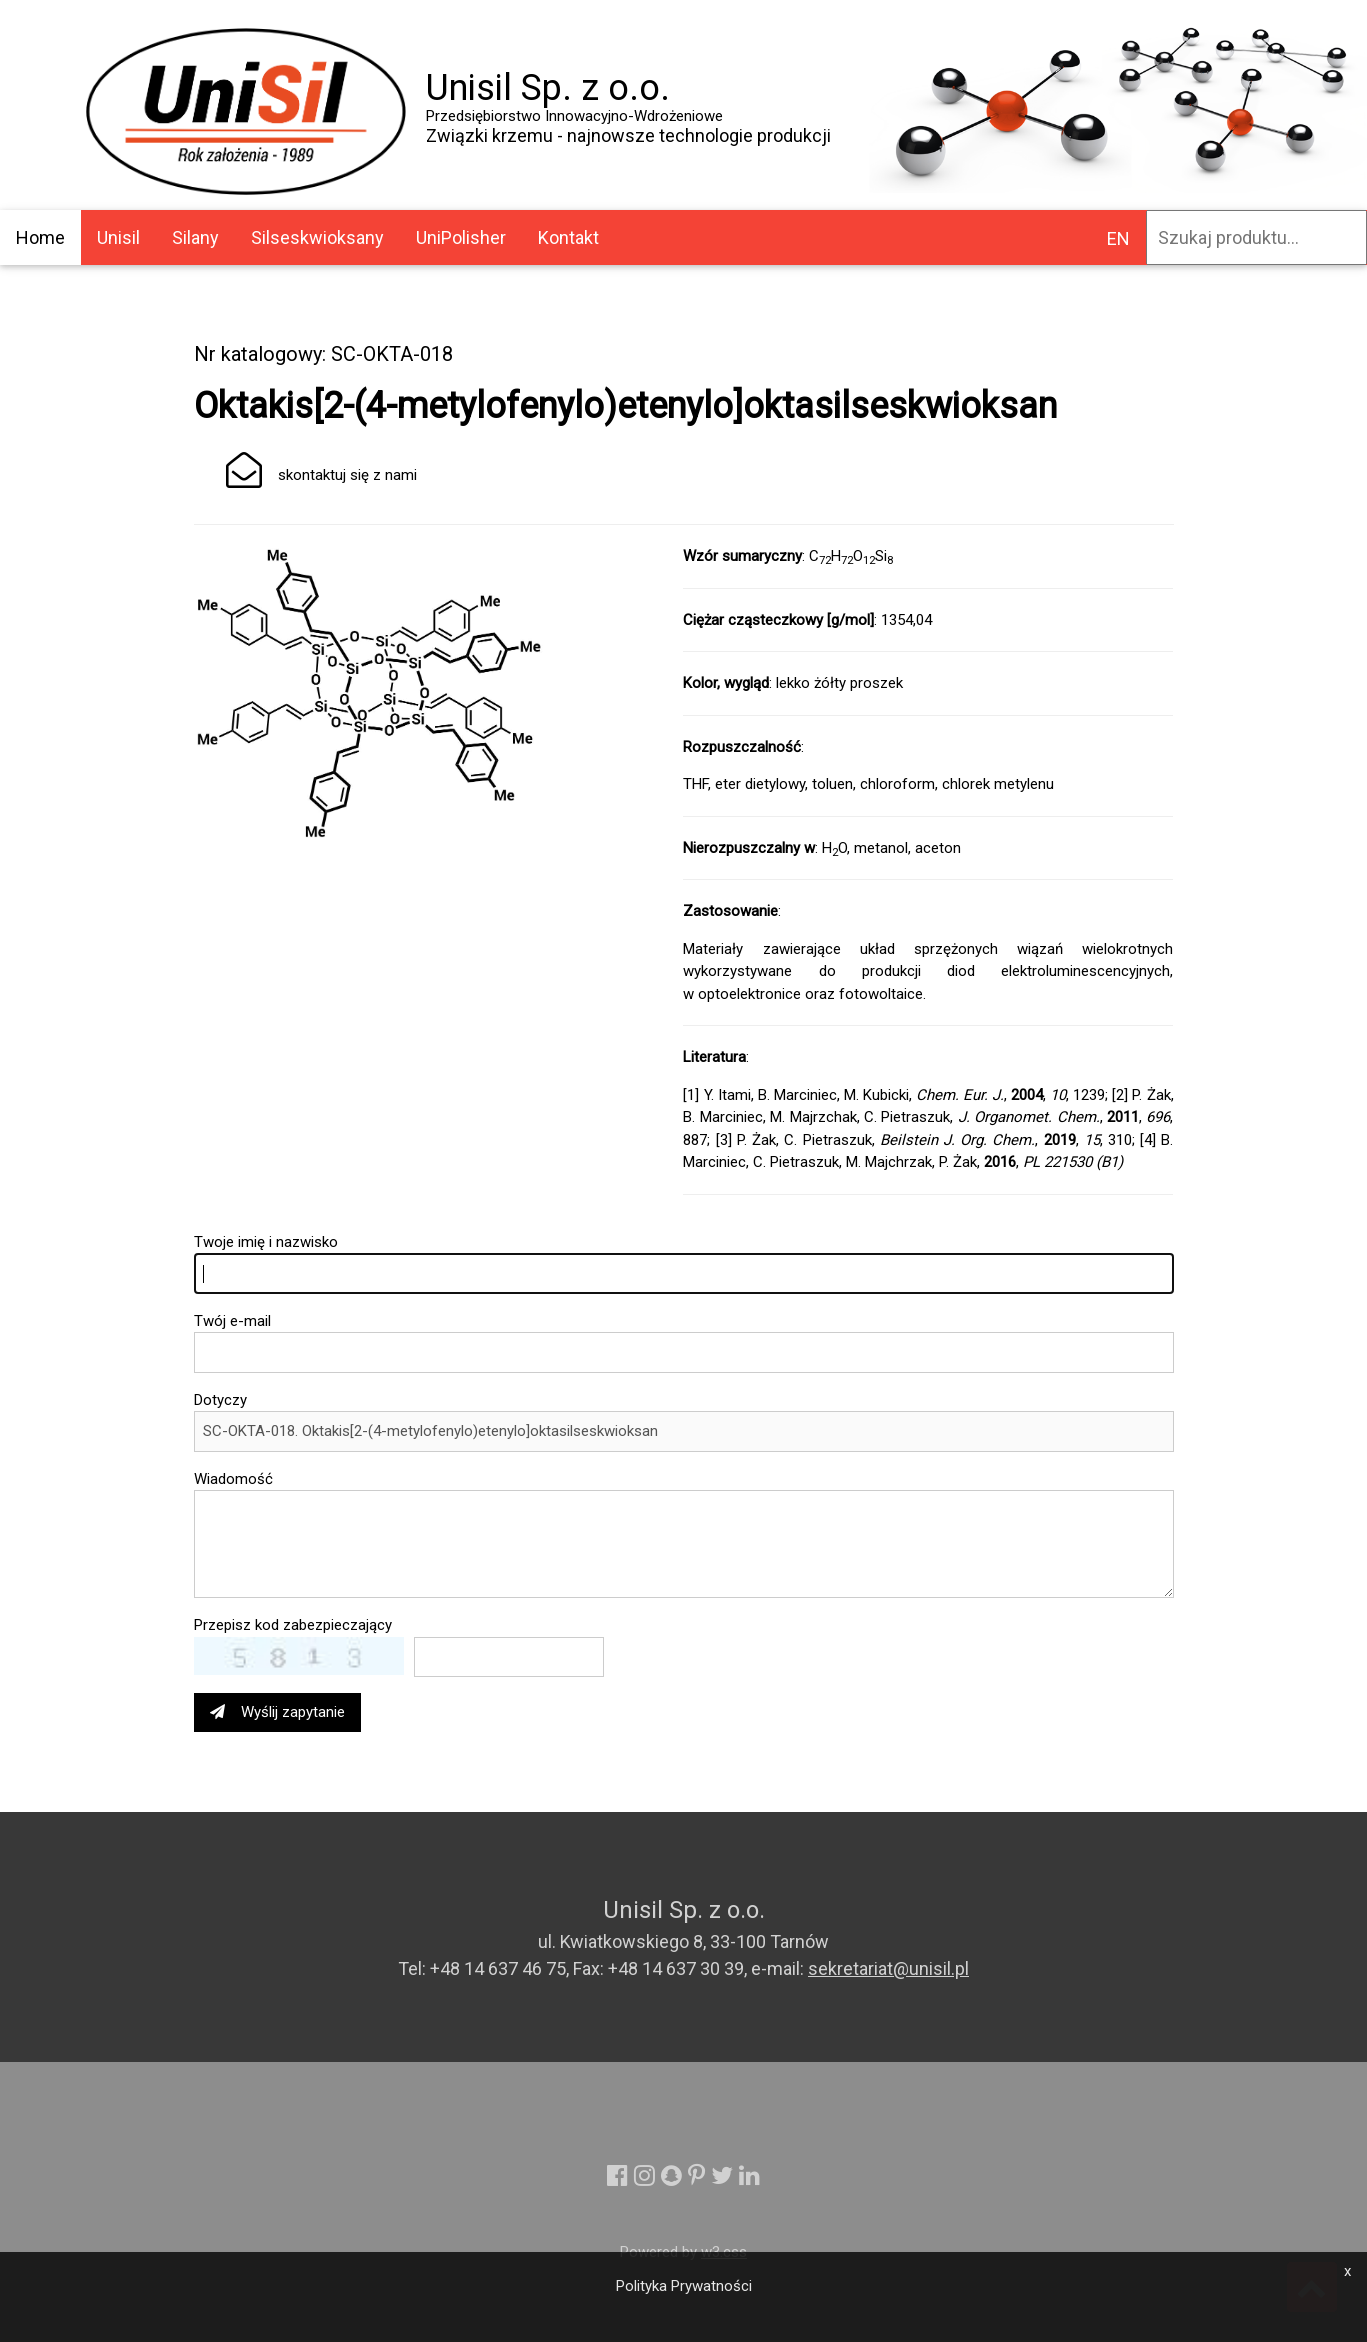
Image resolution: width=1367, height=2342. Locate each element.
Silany (195, 237)
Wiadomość (233, 1479)
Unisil (118, 237)
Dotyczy (220, 1400)
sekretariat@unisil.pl (888, 1968)
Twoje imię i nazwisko (266, 1242)
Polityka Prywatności (684, 2286)
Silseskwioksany (317, 237)
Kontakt (568, 237)
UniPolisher (461, 237)
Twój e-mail (232, 1321)
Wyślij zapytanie (277, 1712)
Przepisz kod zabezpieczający (293, 1625)
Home (40, 237)
